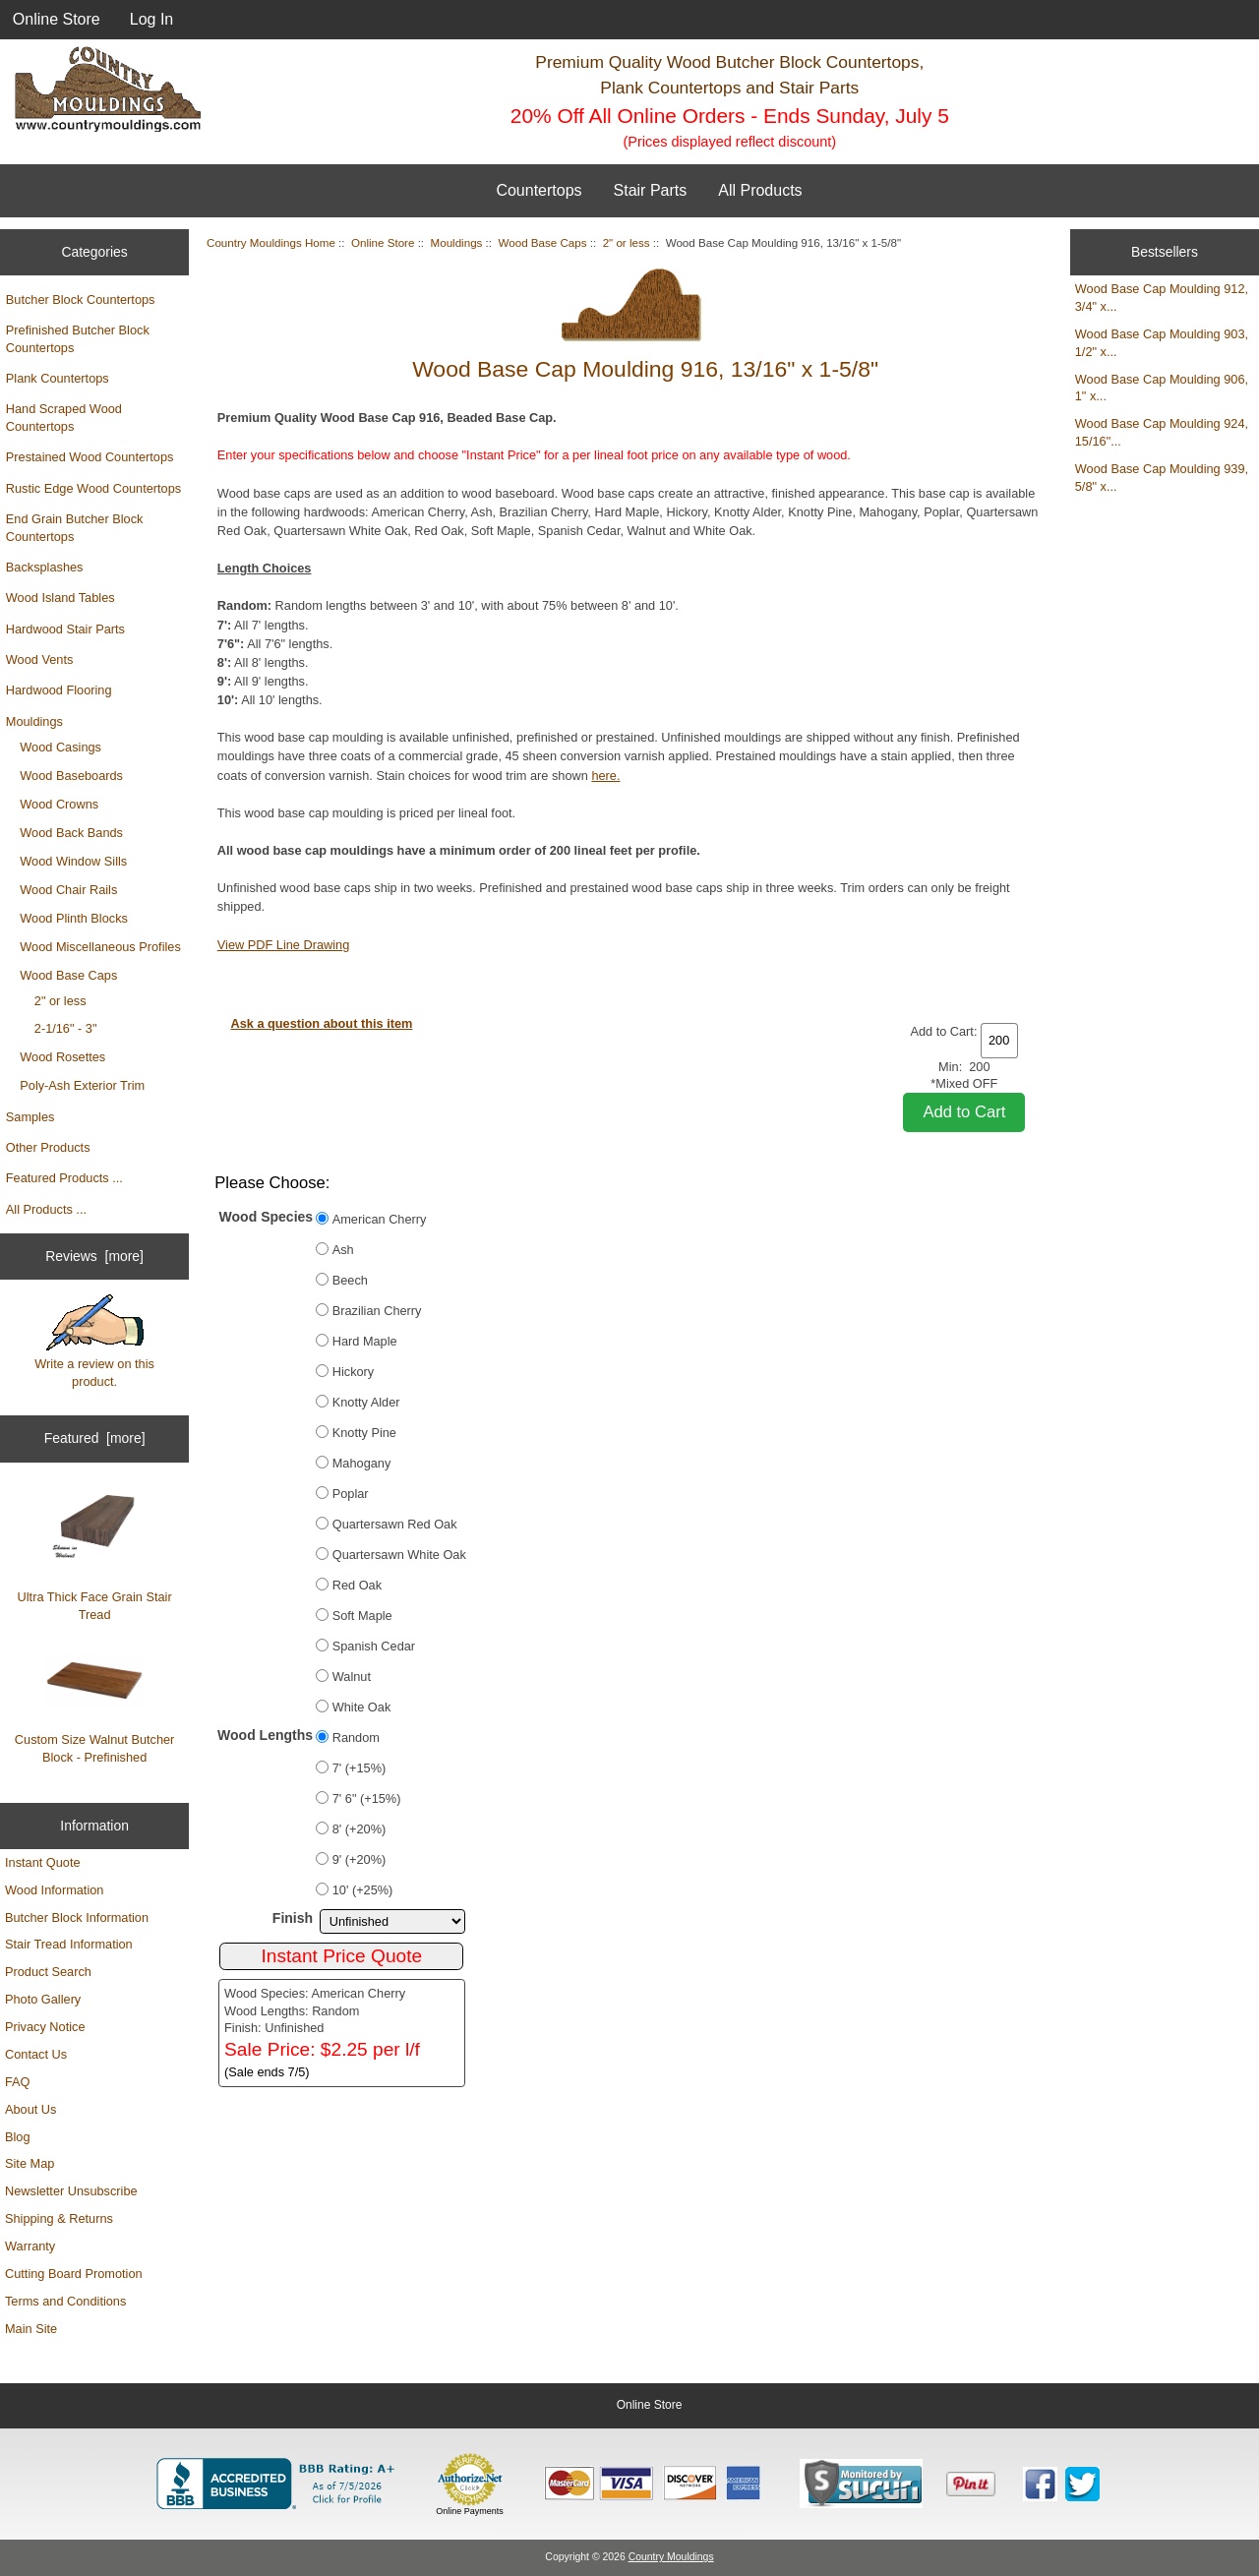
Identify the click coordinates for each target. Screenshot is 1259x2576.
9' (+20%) (359, 1859)
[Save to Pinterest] (970, 2483)
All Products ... (46, 1209)
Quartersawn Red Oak (394, 1524)
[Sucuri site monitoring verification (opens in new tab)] (861, 2483)
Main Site (31, 2328)
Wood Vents (40, 659)
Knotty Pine (364, 1432)
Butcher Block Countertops (80, 299)
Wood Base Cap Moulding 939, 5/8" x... (1161, 477)
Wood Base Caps (68, 975)
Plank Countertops (57, 378)
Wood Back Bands (71, 832)
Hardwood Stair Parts (65, 629)
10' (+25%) (362, 1890)
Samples (30, 1116)
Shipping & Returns (59, 2218)
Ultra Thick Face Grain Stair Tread (95, 1555)
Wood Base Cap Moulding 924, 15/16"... (1161, 432)
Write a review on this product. (94, 1341)
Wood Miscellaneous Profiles (100, 946)
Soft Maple (362, 1615)
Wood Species (266, 1217)
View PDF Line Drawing (283, 944)
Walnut (351, 1676)
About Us (30, 2109)
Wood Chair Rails (68, 889)
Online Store (56, 19)
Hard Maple (364, 1341)
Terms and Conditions (65, 2301)
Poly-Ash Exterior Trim (82, 1085)
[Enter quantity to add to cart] (999, 1040)
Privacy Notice (45, 2026)
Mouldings (34, 721)
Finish (292, 1918)
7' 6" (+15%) (366, 1798)
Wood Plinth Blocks (74, 918)
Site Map (29, 2163)
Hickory (353, 1371)
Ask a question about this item (321, 1023)
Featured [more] (95, 1438)
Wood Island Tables (60, 597)
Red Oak (357, 1585)
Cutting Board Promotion (74, 2273)
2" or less (60, 1000)
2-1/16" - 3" (65, 1028)
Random (356, 1737)
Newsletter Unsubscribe (71, 2191)
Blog (17, 2136)
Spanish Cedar (373, 1646)
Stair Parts (651, 190)
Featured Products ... (64, 1177)
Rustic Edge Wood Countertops (93, 488)
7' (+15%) (359, 1768)
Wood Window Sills (73, 861)
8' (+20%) (359, 1829)
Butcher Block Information (77, 1917)
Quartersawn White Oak (399, 1554)
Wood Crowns (59, 804)
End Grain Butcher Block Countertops (75, 527)
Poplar (350, 1493)
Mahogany (361, 1463)
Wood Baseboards (71, 775)
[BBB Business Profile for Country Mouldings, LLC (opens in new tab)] (279, 2483)
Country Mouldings (671, 2556)
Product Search (48, 1971)
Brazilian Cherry (377, 1310)
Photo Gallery (43, 1999)
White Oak (361, 1707)
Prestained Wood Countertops (90, 456)
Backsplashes (45, 567)
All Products (760, 190)
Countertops (538, 190)
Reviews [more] (94, 1256)
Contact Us (36, 2054)
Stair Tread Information (69, 1944)
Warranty (30, 2246)
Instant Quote (43, 1862)
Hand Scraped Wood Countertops (64, 417)
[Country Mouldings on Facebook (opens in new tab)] (1040, 2484)
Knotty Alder (366, 1402)
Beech (350, 1280)
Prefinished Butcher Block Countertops (78, 339)
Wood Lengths (265, 1735)
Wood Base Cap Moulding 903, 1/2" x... (1161, 343)
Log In (151, 19)
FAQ (17, 2081)
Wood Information (54, 1890)
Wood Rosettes (62, 1056)
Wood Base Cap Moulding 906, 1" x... (1161, 388)
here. (605, 775)
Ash (343, 1249)
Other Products (48, 1147)
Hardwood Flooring (59, 690)
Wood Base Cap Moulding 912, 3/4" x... (1161, 297)
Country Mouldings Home (271, 242)
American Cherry (379, 1219)
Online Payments (470, 2511)
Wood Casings (60, 747)
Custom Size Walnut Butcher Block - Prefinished (95, 1709)
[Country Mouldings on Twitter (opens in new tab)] (1082, 2484)
